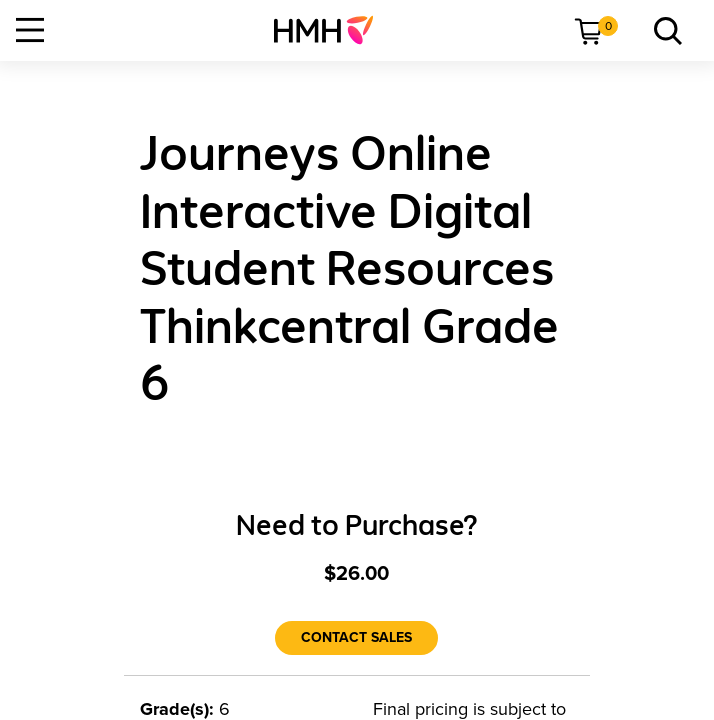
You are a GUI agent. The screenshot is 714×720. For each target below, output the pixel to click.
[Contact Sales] (356, 638)
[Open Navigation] (30, 30)
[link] (331, 30)
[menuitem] (331, 30)
